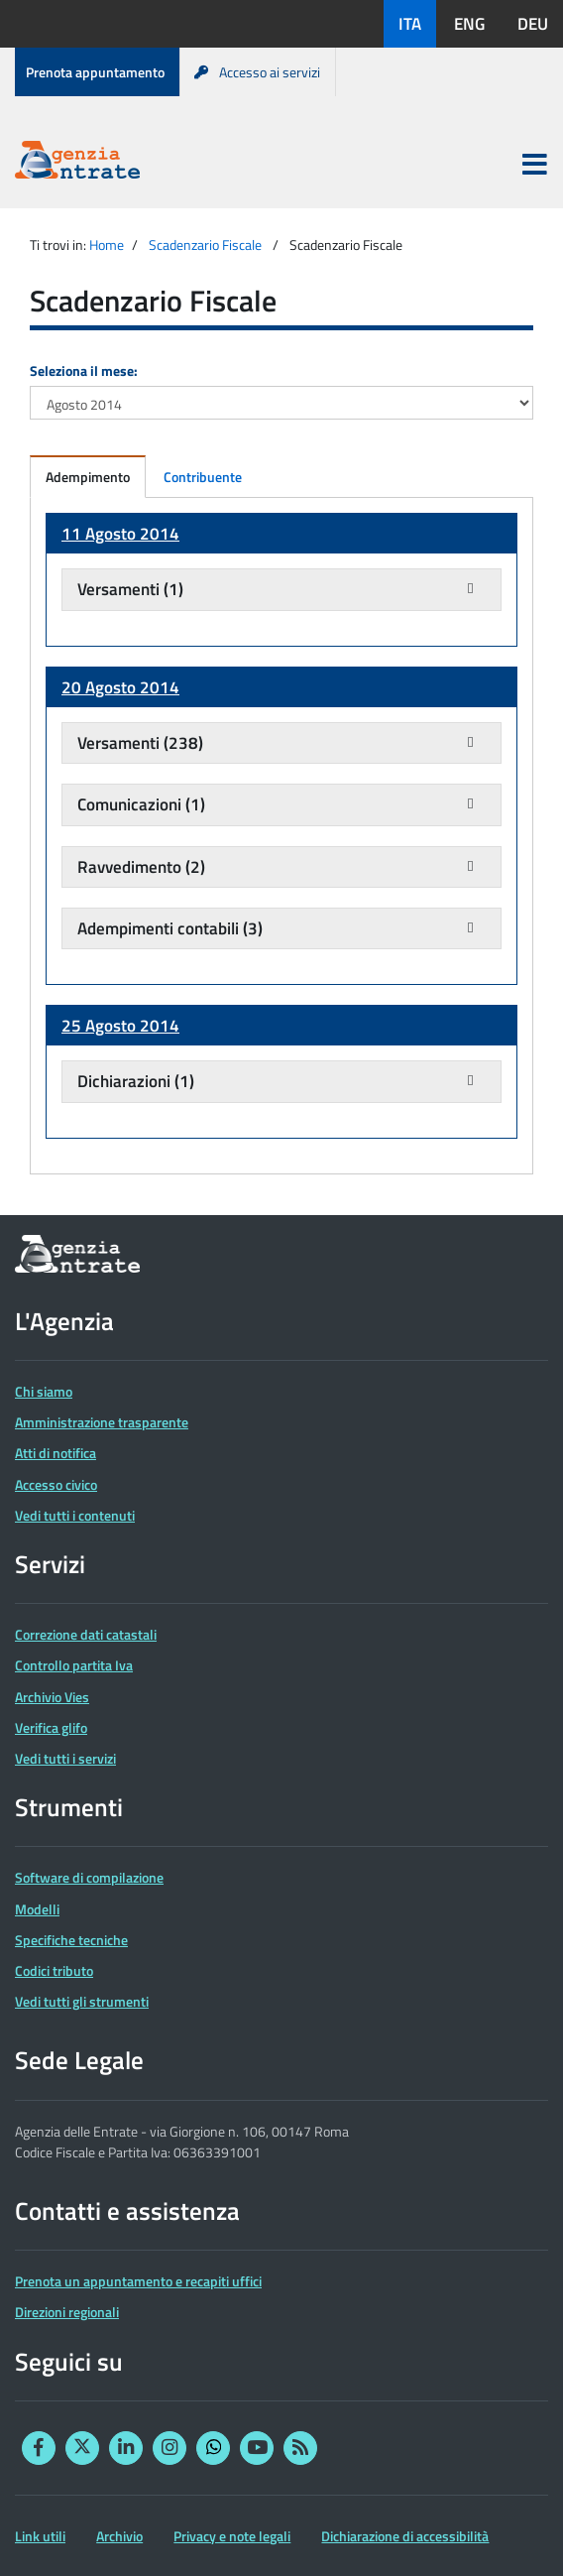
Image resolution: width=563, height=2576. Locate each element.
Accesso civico (56, 1484)
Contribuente (203, 476)
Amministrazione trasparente (101, 1421)
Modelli (37, 1909)
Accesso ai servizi (257, 71)
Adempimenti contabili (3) (170, 928)
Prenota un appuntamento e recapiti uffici (138, 2280)
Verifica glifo (51, 1727)
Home (106, 244)
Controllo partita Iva (74, 1665)
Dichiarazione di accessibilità (405, 2535)
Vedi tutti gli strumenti (82, 2001)
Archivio (119, 2535)
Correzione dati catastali (86, 1634)
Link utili (40, 2535)
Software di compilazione (89, 1877)
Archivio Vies (52, 1696)
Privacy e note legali (231, 2535)
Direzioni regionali (67, 2311)
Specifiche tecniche (71, 1939)
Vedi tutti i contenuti (75, 1515)
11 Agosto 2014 (120, 534)
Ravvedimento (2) (141, 867)
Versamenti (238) (140, 743)
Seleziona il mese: (84, 370)
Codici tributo (54, 1970)
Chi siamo (43, 1391)
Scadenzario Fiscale (205, 244)
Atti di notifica (55, 1452)
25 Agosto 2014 (120, 1026)
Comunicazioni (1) (141, 804)
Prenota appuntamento (95, 71)
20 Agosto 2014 (120, 687)
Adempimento (88, 476)
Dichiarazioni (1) (135, 1081)
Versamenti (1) (130, 589)
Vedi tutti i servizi (65, 1758)
